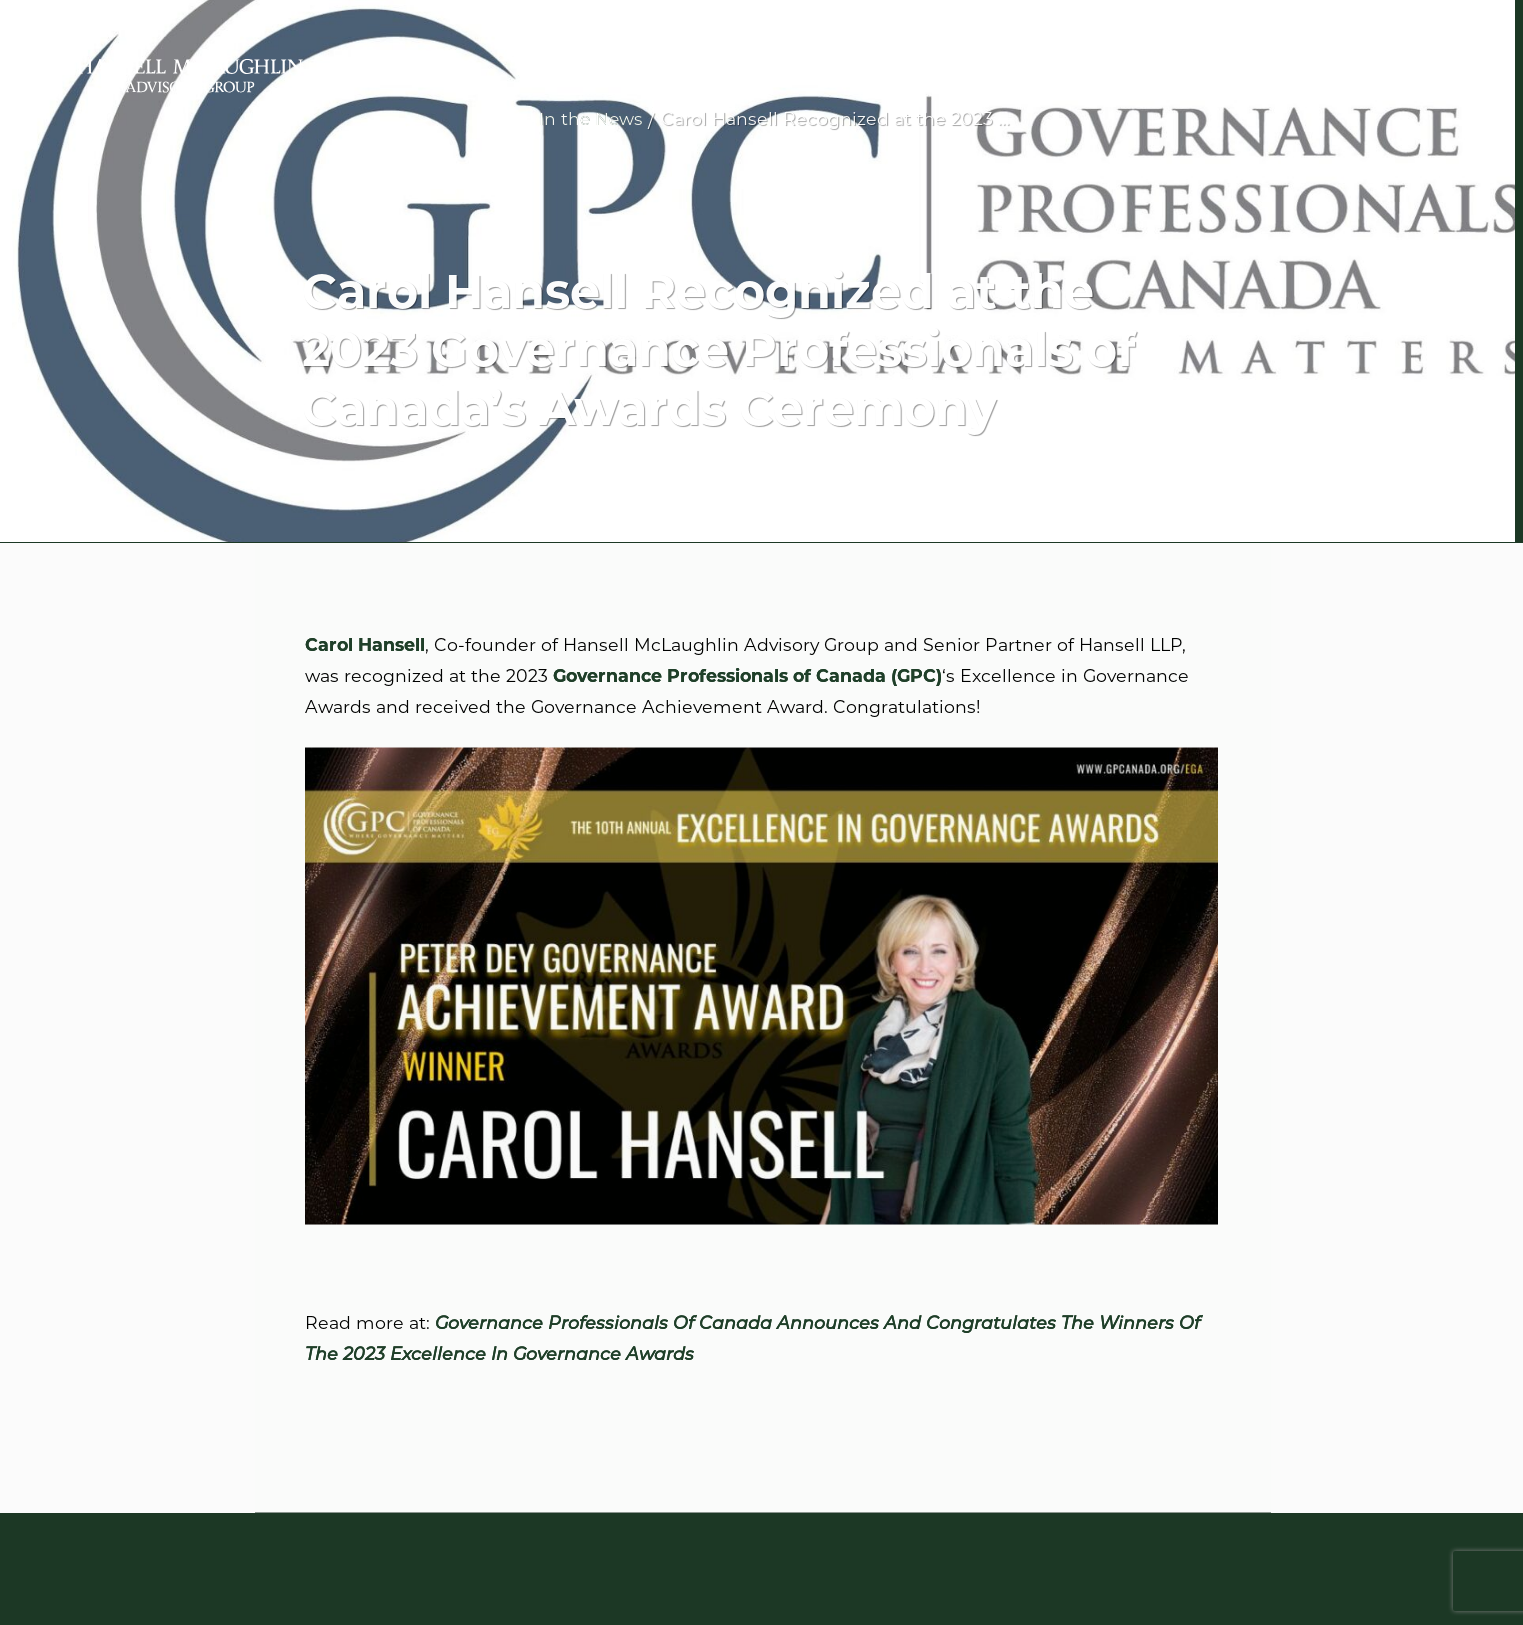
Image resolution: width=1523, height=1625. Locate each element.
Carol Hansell (365, 645)
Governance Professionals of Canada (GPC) (747, 676)
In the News (590, 118)
